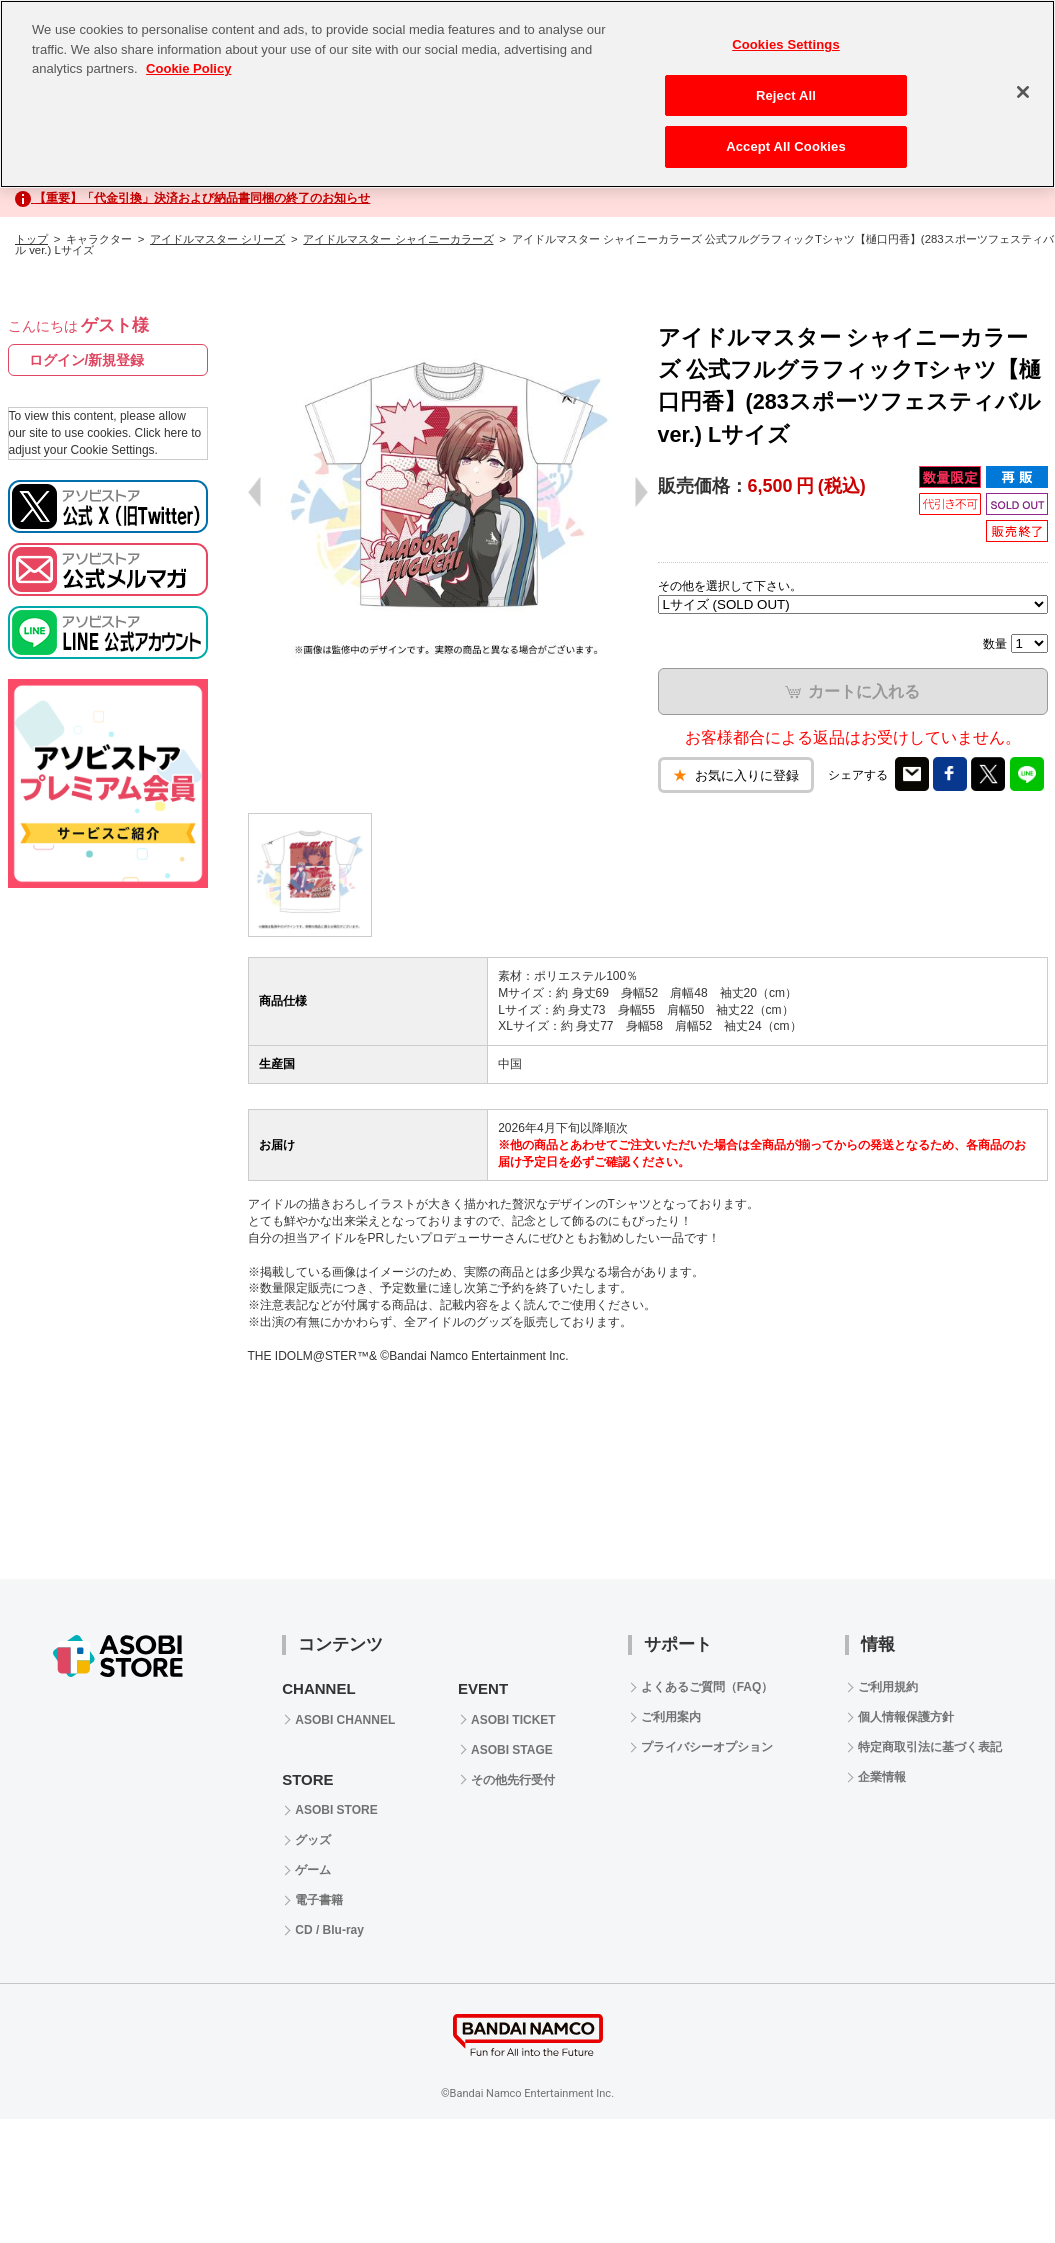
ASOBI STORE (336, 1810)
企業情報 (882, 1777)
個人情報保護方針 (906, 1717)
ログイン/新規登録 (87, 360)
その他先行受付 (513, 1780)
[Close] (1023, 92)
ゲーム (313, 1870)
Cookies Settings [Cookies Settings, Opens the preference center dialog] (786, 44)
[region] (527, 94)
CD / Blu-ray (329, 1930)
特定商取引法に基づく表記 (930, 1747)
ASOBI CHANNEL (345, 1720)
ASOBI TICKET (513, 1720)
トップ (31, 239)
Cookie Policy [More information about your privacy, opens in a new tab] (188, 68)
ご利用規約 (888, 1687)
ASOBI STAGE (512, 1750)
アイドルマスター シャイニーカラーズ (398, 239)
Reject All (786, 95)
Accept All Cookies (786, 146)
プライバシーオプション (707, 1747)
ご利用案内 (671, 1717)
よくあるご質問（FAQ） (707, 1687)
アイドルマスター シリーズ (217, 239)
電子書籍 (319, 1900)
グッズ (313, 1840)
